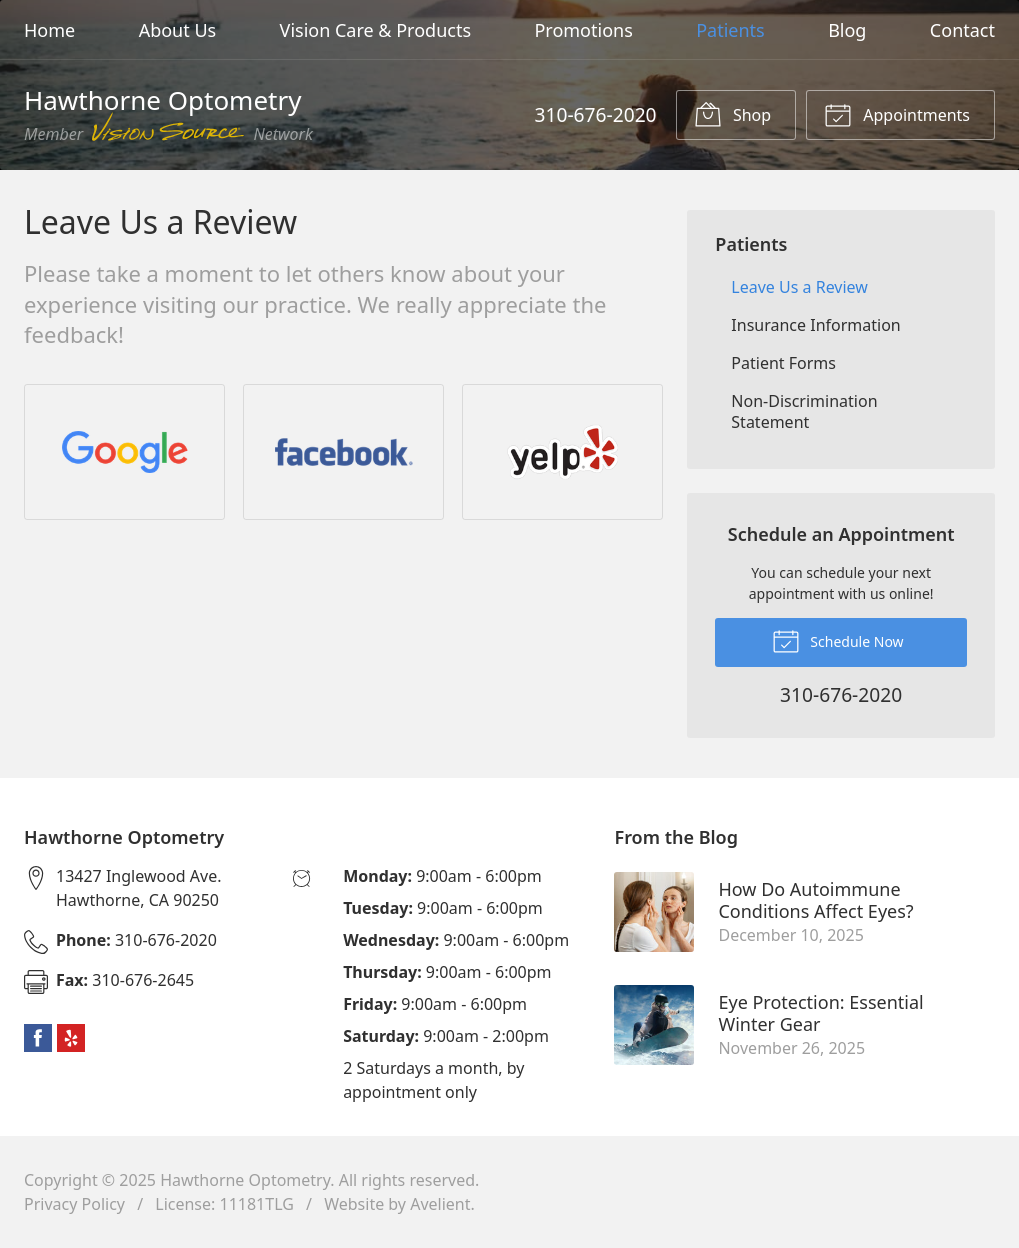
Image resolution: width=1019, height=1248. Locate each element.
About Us (178, 30)
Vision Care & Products (375, 30)
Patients (730, 30)
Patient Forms (783, 363)
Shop (732, 114)
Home (49, 30)
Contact (962, 30)
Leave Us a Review (799, 287)
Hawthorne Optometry (245, 1180)
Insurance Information (815, 325)
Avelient (440, 1204)
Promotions (583, 30)
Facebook (38, 1038)
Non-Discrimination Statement (804, 411)
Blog (847, 30)
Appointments (897, 114)
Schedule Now (838, 640)
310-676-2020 (595, 114)
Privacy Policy (74, 1204)
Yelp (71, 1038)
